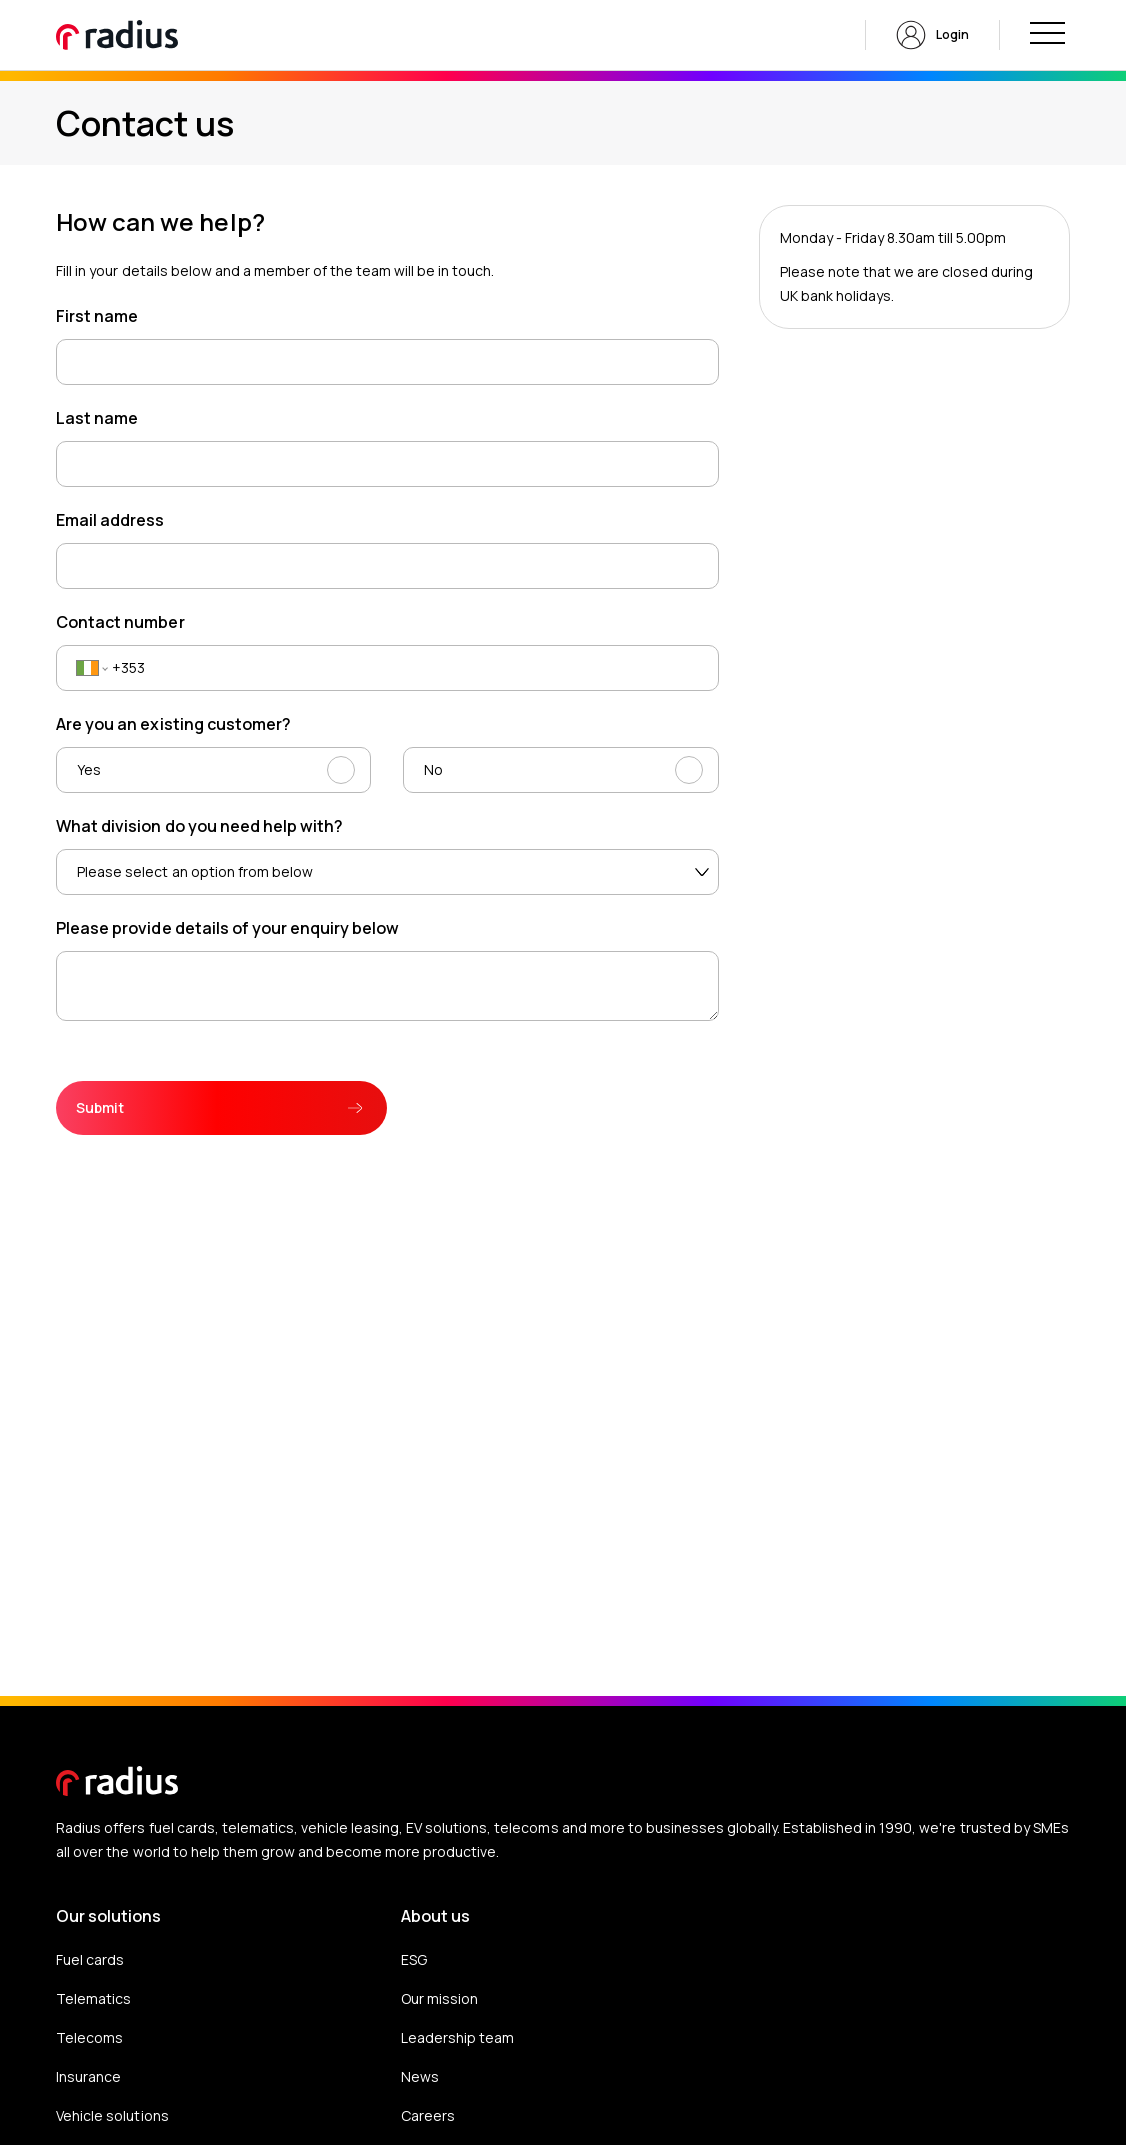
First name (97, 316)
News (420, 2076)
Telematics (93, 1998)
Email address (110, 520)
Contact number (120, 622)
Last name (97, 418)
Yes (89, 769)
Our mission (439, 1998)
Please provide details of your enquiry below (227, 928)
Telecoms (89, 2037)
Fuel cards (90, 1959)
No (433, 769)
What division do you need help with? (199, 826)
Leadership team (457, 2037)
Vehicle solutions (112, 2115)
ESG (414, 1959)
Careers (428, 2115)
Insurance (88, 2076)
